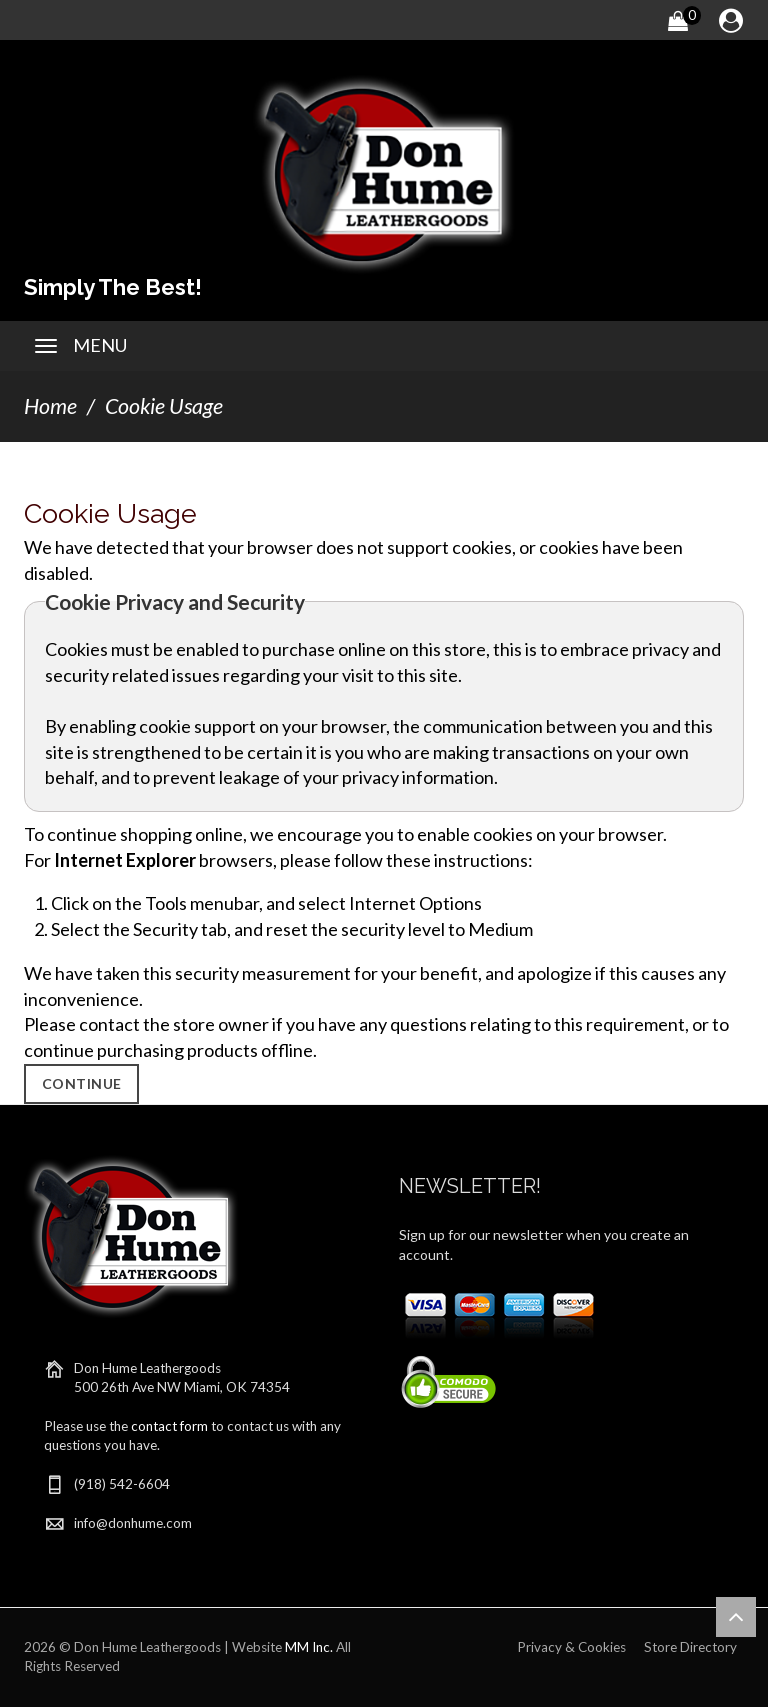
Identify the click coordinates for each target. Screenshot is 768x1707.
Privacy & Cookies (571, 1647)
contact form (169, 1426)
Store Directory (690, 1647)
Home (50, 406)
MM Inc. (309, 1647)
